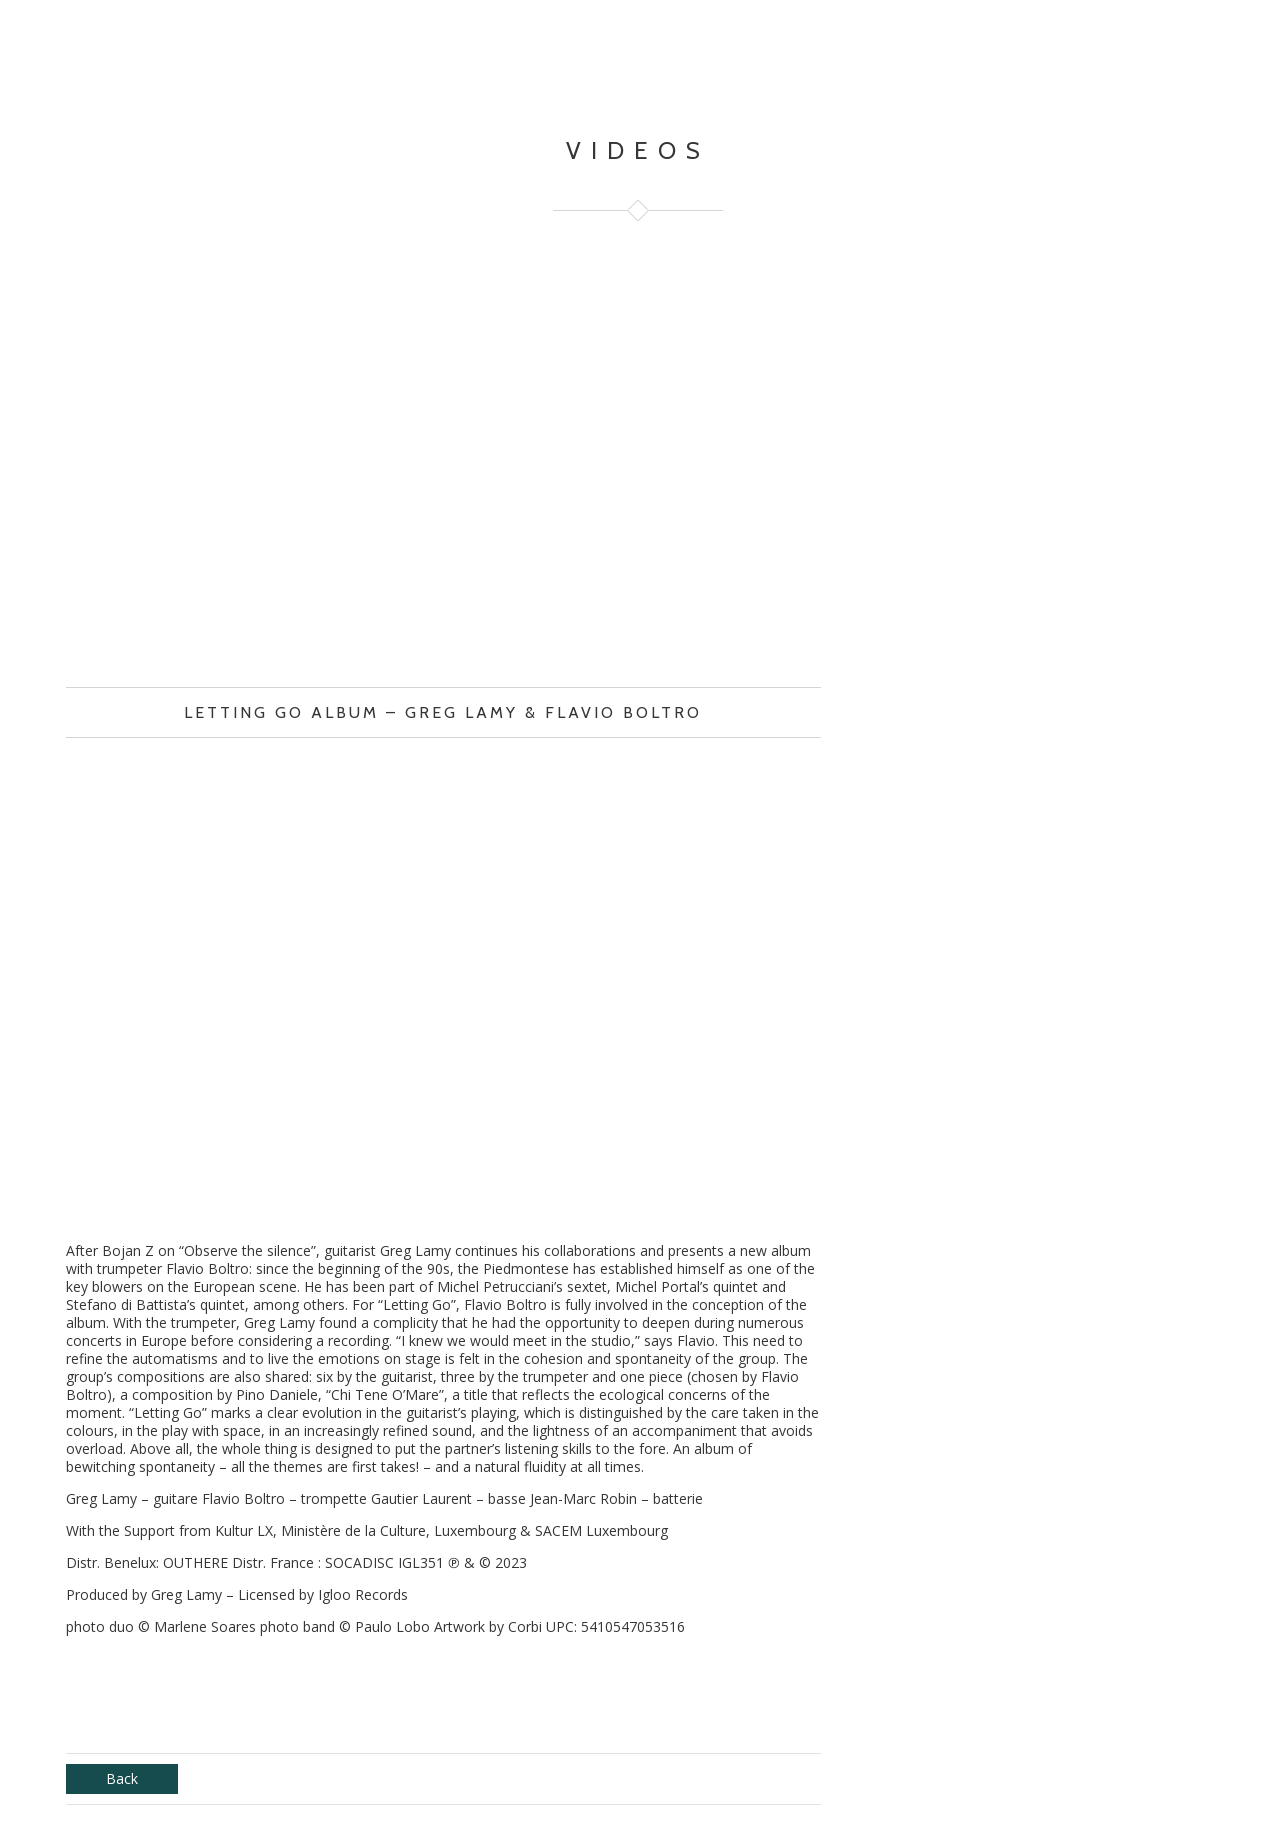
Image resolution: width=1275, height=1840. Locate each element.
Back (122, 1778)
